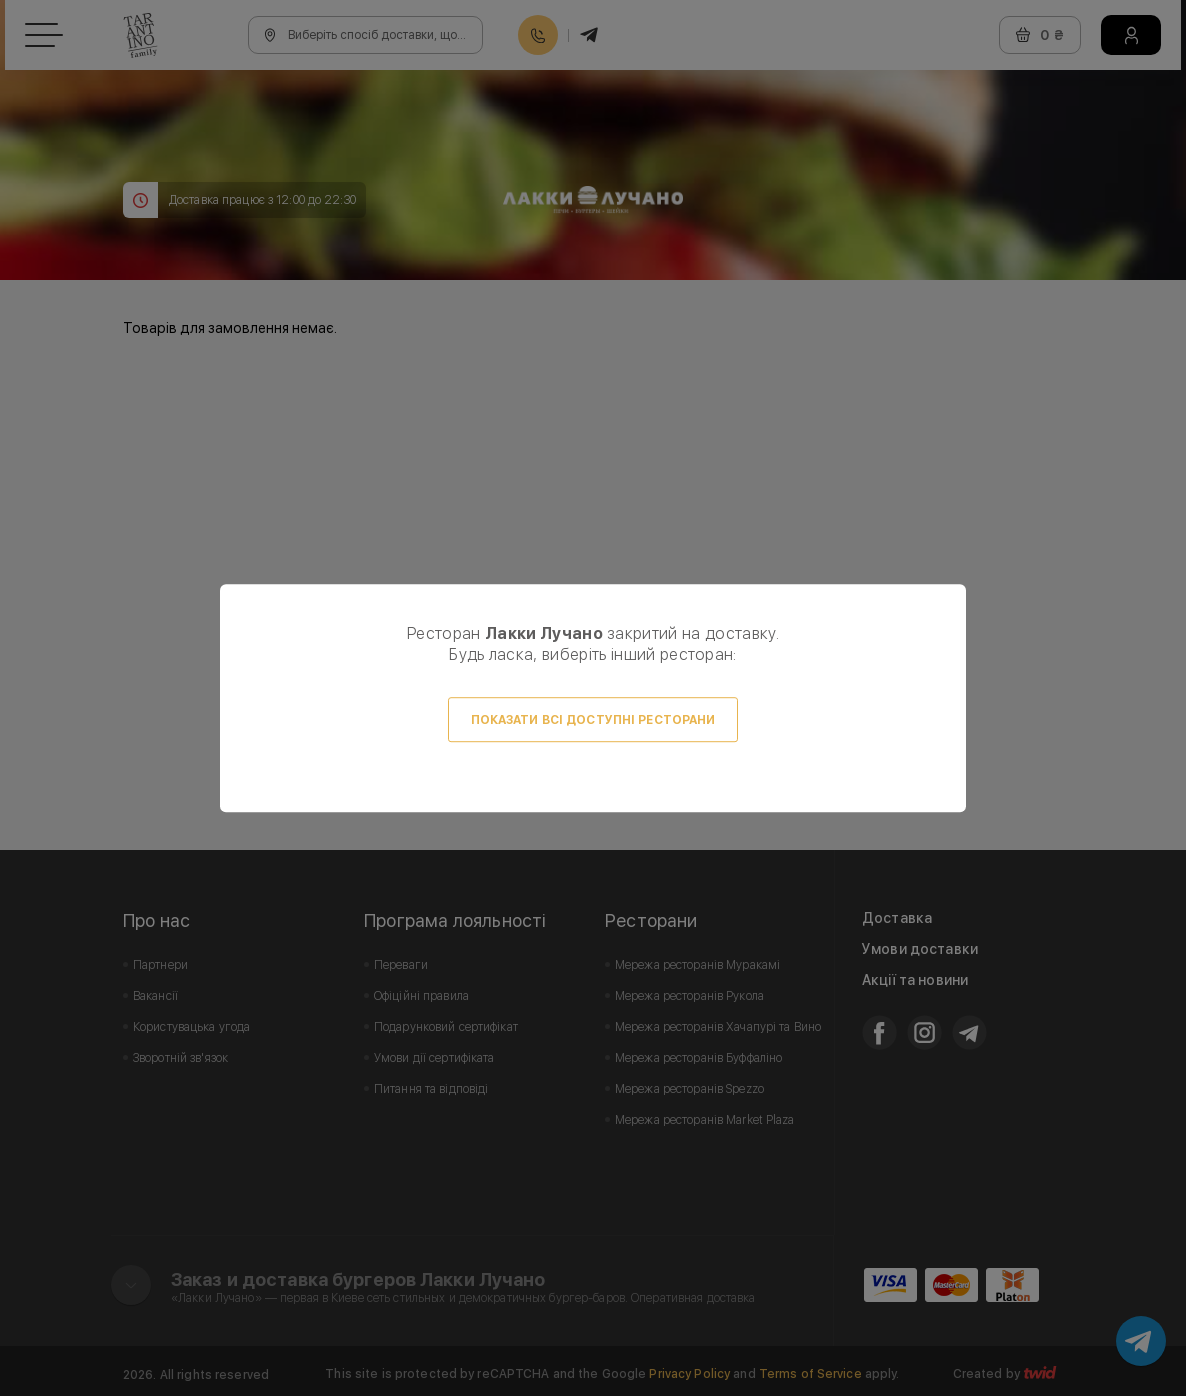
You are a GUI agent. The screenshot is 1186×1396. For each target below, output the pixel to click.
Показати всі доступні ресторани (593, 720)
